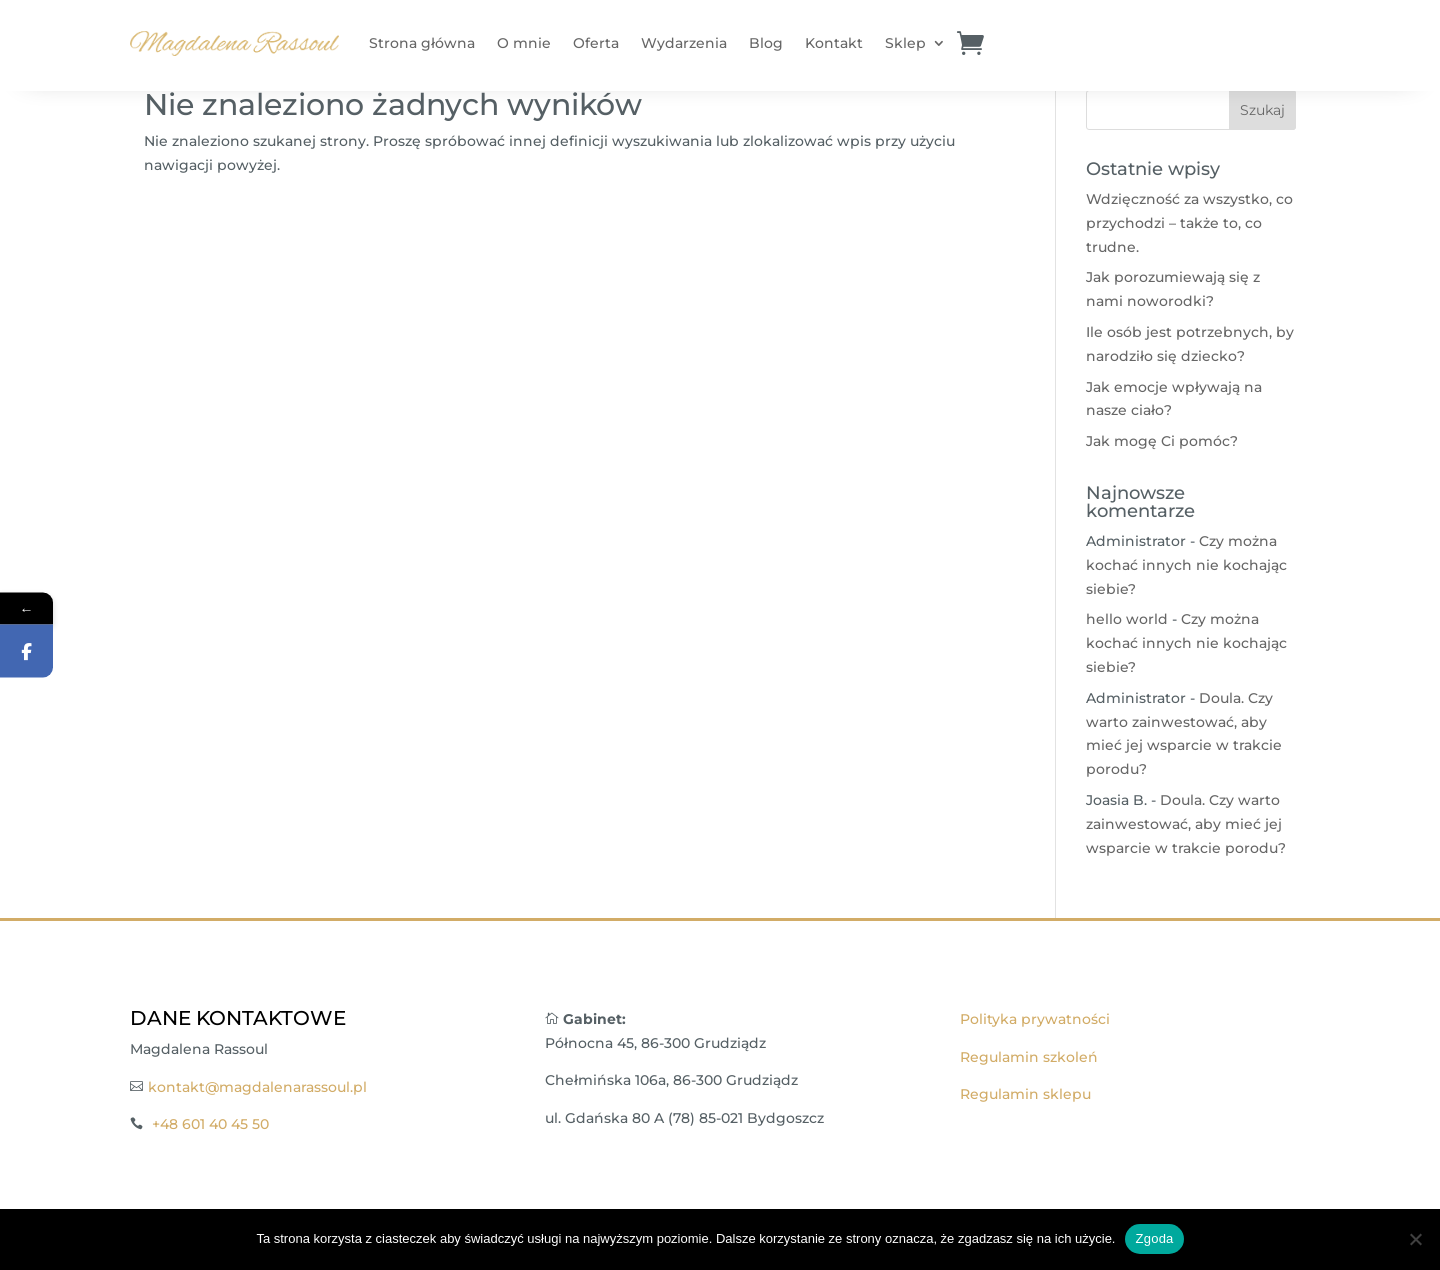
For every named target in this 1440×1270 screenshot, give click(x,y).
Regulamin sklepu (1025, 1094)
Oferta (596, 43)
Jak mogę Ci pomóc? (1162, 441)
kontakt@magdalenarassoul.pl (257, 1087)
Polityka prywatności (1035, 1019)
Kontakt (834, 43)
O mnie (524, 43)
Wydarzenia (684, 43)
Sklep (905, 43)
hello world (1127, 619)
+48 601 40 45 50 (210, 1124)
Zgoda (1154, 1238)
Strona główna (422, 43)
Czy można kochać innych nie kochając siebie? (1186, 565)
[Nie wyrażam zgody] (1415, 1239)
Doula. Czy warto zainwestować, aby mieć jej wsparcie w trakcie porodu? (1186, 824)
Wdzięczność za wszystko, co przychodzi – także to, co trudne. (1189, 223)
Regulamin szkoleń (1029, 1057)
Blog (766, 43)
